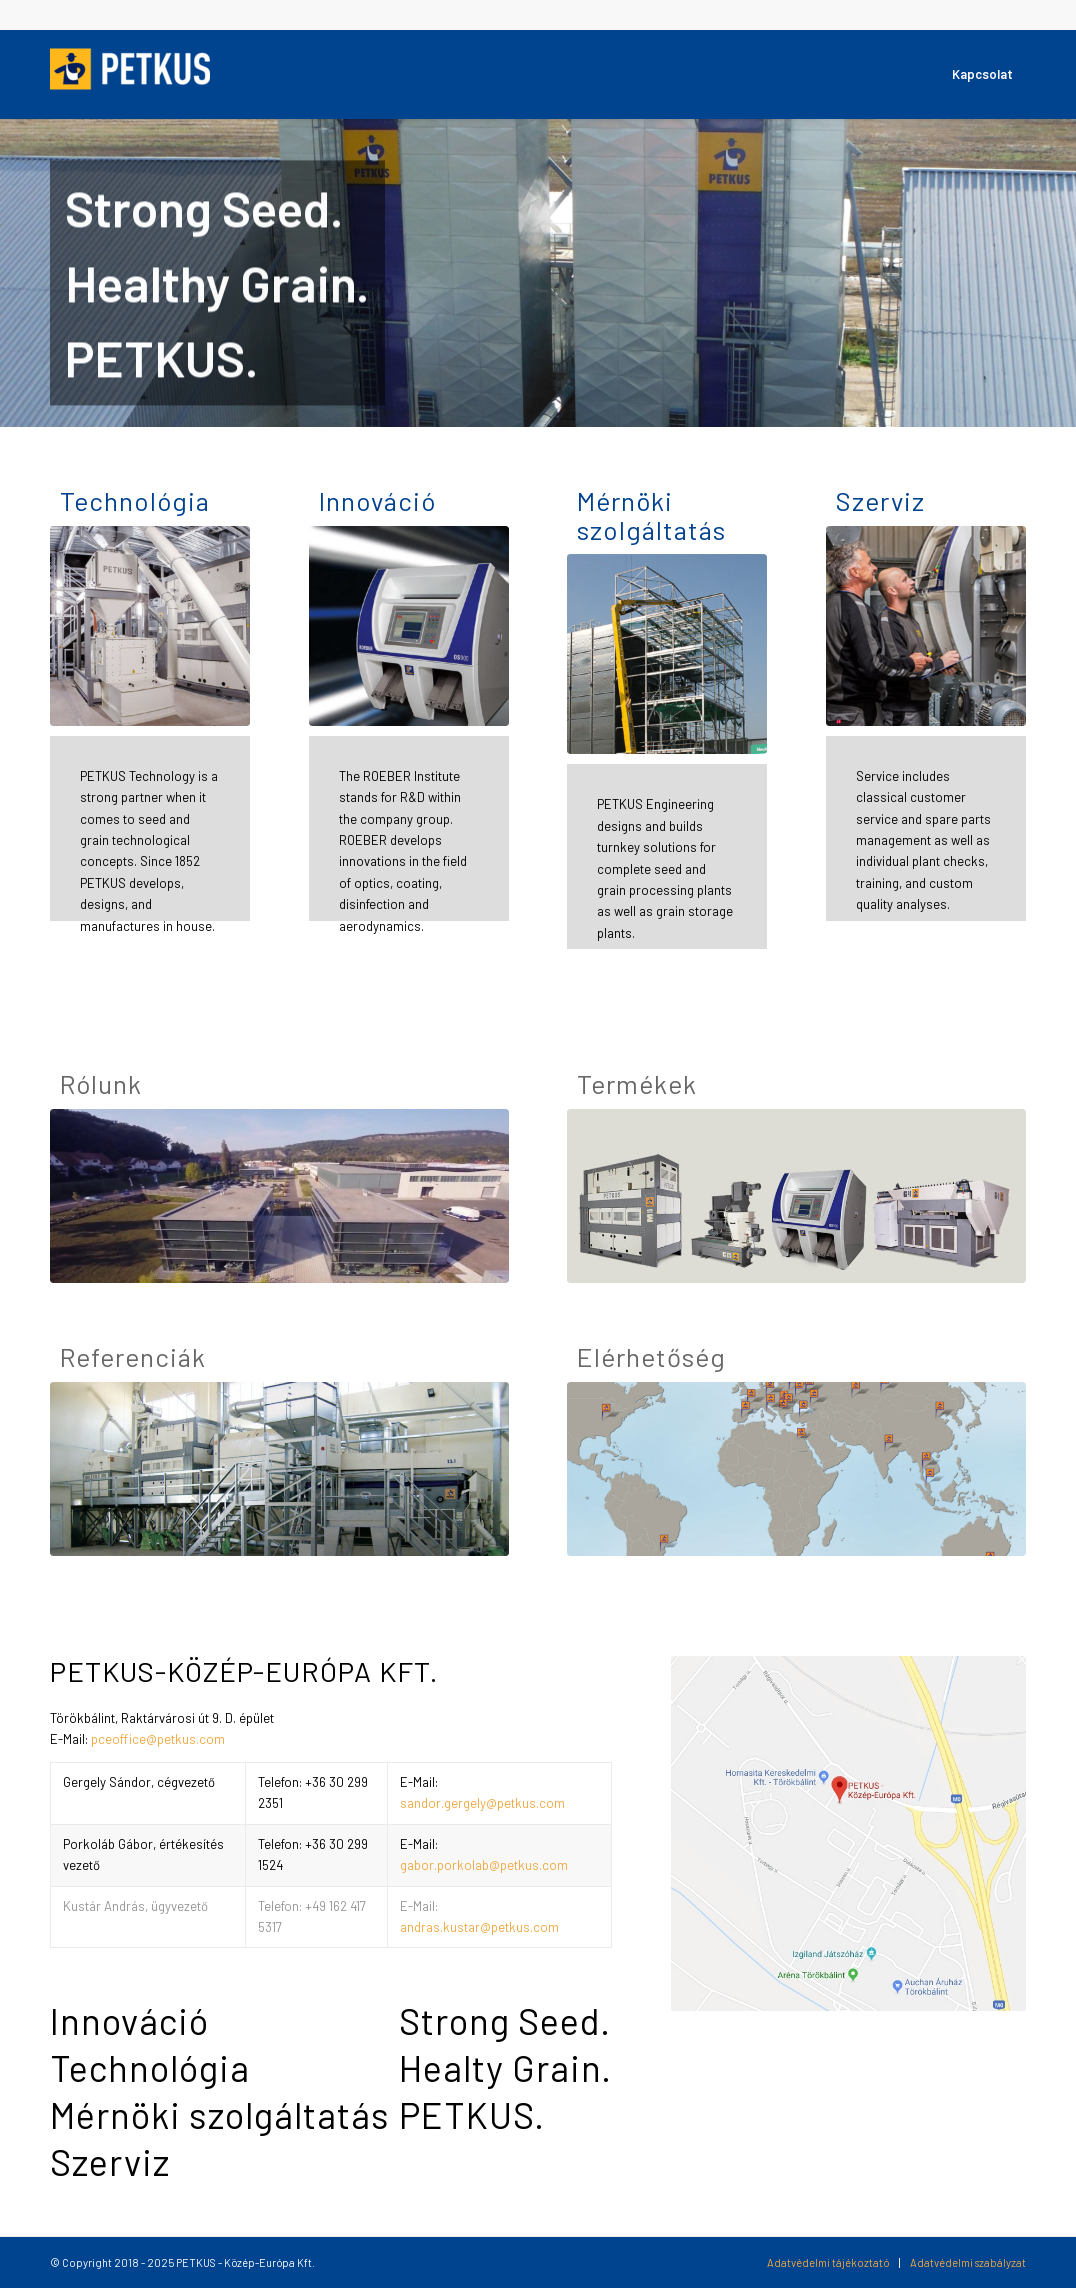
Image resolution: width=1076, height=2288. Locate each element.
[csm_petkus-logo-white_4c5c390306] (130, 74)
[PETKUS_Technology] (150, 626)
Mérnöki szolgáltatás (651, 515)
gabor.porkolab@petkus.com (484, 1865)
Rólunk (101, 1084)
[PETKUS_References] (279, 1469)
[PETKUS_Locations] (796, 1469)
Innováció (377, 501)
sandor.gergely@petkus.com (482, 1803)
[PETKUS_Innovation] (409, 626)
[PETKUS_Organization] (279, 1196)
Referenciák (133, 1357)
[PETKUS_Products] (796, 1196)
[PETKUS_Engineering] (667, 654)
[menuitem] (982, 74)
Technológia (135, 501)
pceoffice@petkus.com (158, 1739)
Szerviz (880, 501)
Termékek (637, 1084)
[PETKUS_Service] (926, 626)
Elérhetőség (651, 1357)
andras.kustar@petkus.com (479, 1927)
